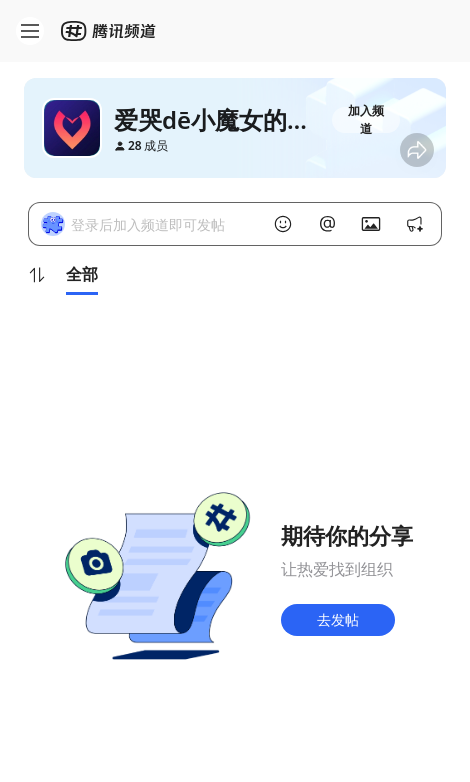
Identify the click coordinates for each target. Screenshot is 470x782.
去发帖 (338, 619)
